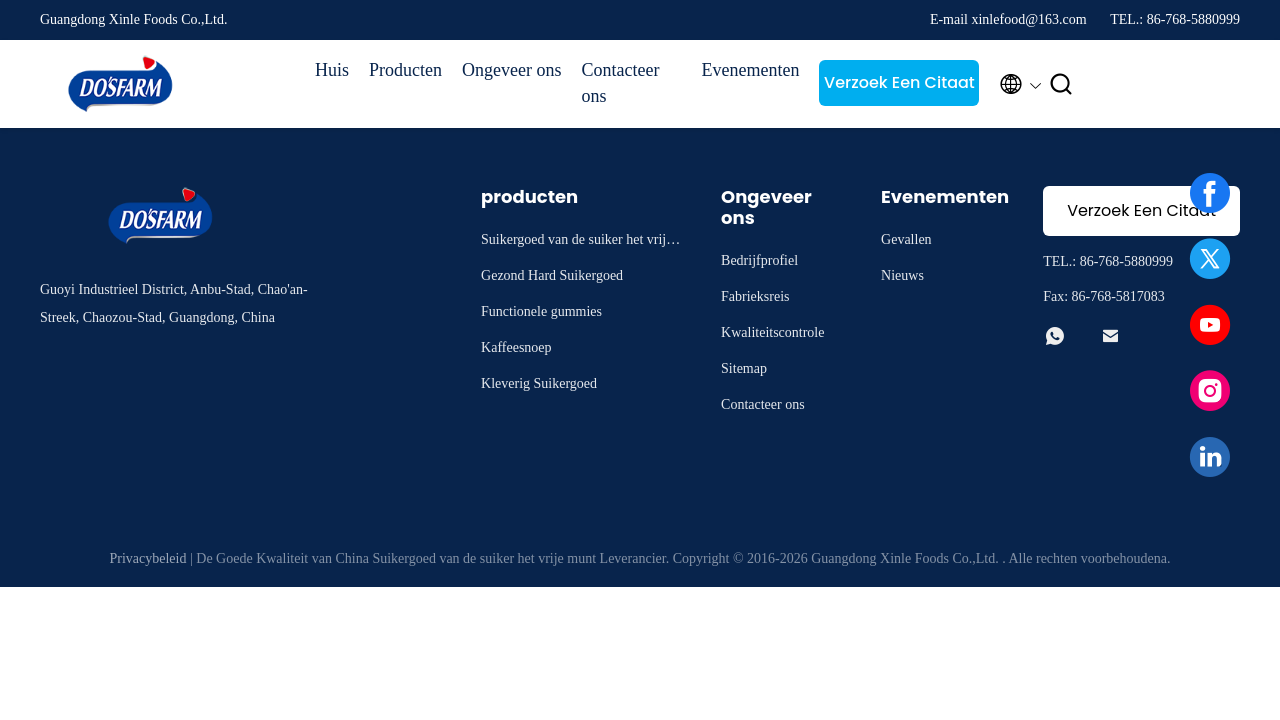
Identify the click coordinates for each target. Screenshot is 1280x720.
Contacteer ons (620, 83)
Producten (405, 70)
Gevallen (906, 239)
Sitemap (744, 368)
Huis (332, 70)
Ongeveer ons (511, 70)
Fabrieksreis (755, 296)
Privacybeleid (147, 558)
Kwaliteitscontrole (772, 332)
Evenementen (750, 70)
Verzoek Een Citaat (899, 82)
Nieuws (902, 275)
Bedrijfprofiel (759, 260)
